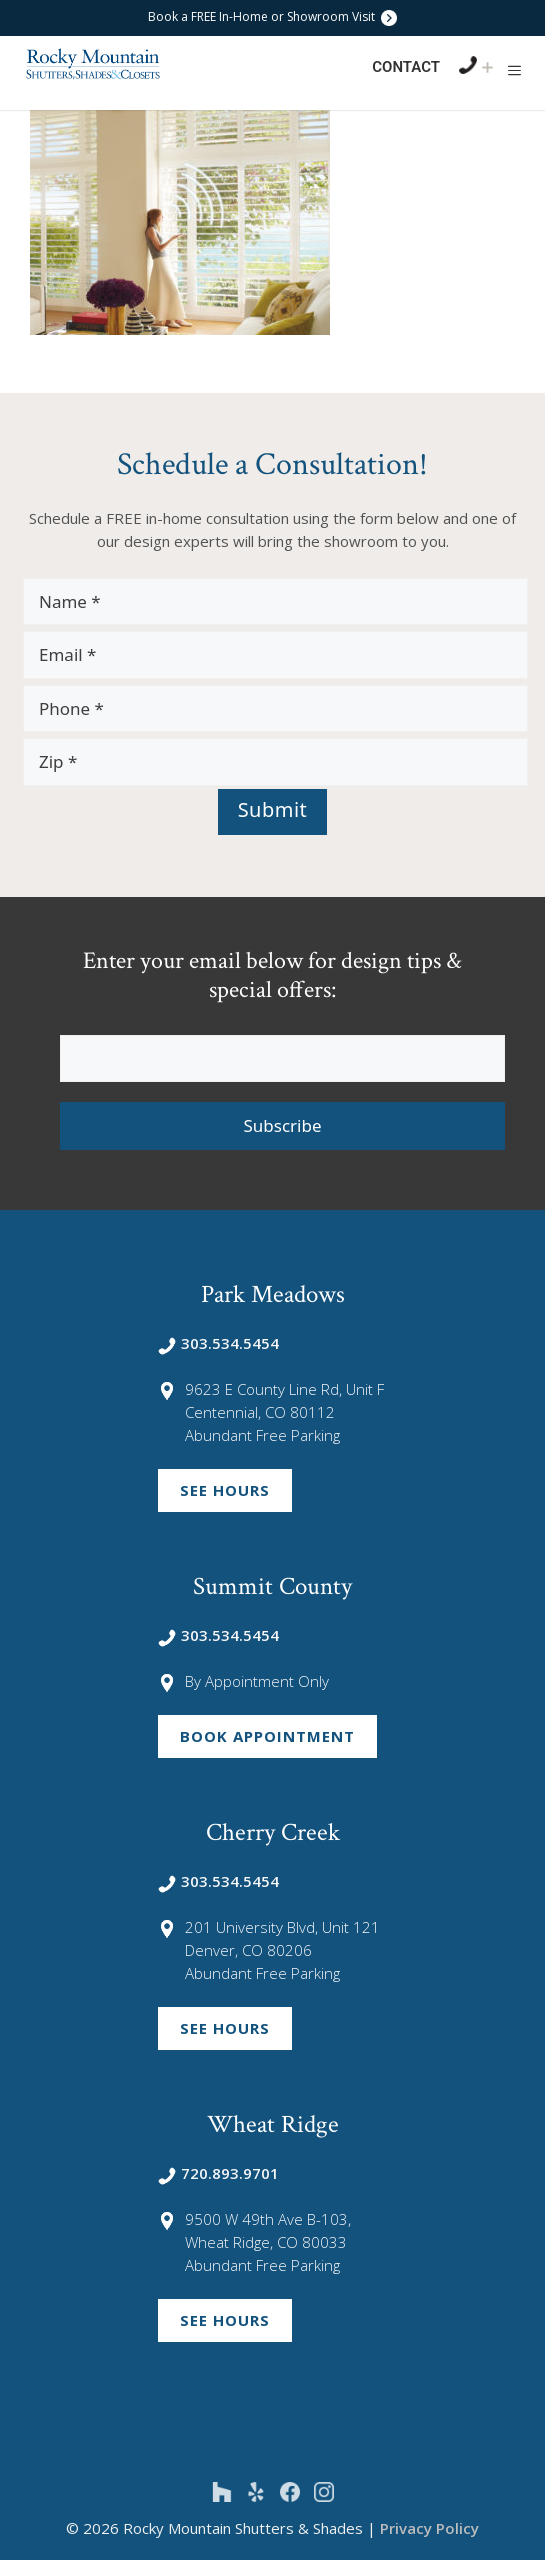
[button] (514, 70)
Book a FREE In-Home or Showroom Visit (272, 16)
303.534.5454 (218, 1343)
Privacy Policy (429, 2528)
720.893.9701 (218, 2173)
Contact (406, 67)
